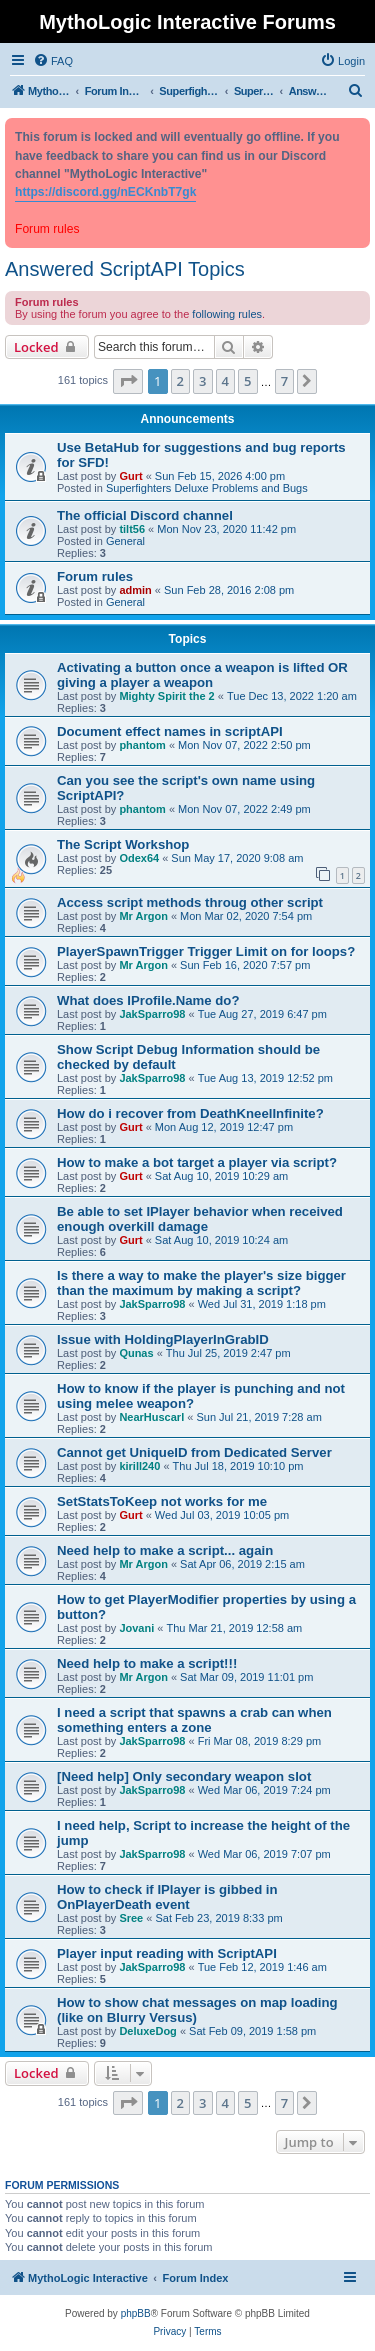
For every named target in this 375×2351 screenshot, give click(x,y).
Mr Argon (143, 916)
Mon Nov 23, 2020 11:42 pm (226, 529)
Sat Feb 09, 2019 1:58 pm (252, 2031)
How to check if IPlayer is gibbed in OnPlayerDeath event (167, 1897)
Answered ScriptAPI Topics (125, 269)
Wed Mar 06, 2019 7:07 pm (264, 1854)
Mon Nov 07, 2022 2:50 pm (244, 745)
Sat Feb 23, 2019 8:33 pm (218, 1918)
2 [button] (180, 381)
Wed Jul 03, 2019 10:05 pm (222, 1515)
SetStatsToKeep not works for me (162, 1501)
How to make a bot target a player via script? (197, 1162)
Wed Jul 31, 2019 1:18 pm (262, 1304)
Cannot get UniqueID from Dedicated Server (194, 1452)
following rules (227, 314)
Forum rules (95, 576)
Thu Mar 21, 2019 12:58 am (234, 1628)
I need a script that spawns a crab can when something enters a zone (194, 1720)
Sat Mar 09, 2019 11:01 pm (246, 1677)
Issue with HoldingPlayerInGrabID (163, 1339)
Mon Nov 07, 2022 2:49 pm (244, 809)
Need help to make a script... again (165, 1550)
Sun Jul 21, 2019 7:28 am (258, 1417)
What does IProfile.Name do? (148, 1000)
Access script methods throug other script (190, 902)
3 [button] (202, 381)
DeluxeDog (147, 2031)
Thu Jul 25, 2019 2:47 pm (228, 1353)
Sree (131, 1918)
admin (135, 590)
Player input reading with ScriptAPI (167, 1953)
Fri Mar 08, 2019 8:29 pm (260, 1741)
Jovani (136, 1628)
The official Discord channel (145, 515)
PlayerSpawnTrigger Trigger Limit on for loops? (206, 951)
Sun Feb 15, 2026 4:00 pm (220, 476)
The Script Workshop (123, 844)
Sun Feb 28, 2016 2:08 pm (229, 590)
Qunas (136, 1353)
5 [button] (247, 381)
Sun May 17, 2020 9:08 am (237, 858)
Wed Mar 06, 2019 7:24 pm (264, 1790)
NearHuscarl (151, 1417)
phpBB (136, 2313)
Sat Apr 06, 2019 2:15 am (242, 1564)
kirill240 (139, 1466)
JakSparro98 (152, 1014)
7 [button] (284, 381)
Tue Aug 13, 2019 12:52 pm (265, 1078)
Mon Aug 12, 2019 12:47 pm (224, 1127)
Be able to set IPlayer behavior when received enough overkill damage (200, 1219)
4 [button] (225, 381)
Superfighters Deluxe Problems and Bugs (207, 488)
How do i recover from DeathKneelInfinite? (190, 1113)
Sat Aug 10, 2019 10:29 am (221, 1176)
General (125, 541)
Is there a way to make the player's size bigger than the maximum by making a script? (201, 1283)
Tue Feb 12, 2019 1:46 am (262, 1967)
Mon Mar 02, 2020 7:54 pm (246, 916)
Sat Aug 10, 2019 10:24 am (221, 1240)
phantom (142, 745)
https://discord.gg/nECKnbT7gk (105, 192)
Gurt (130, 476)
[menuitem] (53, 61)
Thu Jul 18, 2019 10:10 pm (238, 1466)
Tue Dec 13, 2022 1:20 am (292, 696)
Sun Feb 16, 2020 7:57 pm (245, 965)
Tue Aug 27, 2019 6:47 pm (262, 1014)
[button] (128, 381)
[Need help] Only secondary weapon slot (184, 1776)
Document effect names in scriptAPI (170, 731)
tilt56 (132, 529)
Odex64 (139, 858)
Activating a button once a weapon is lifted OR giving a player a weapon (202, 675)
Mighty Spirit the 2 (166, 696)
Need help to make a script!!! (147, 1663)
